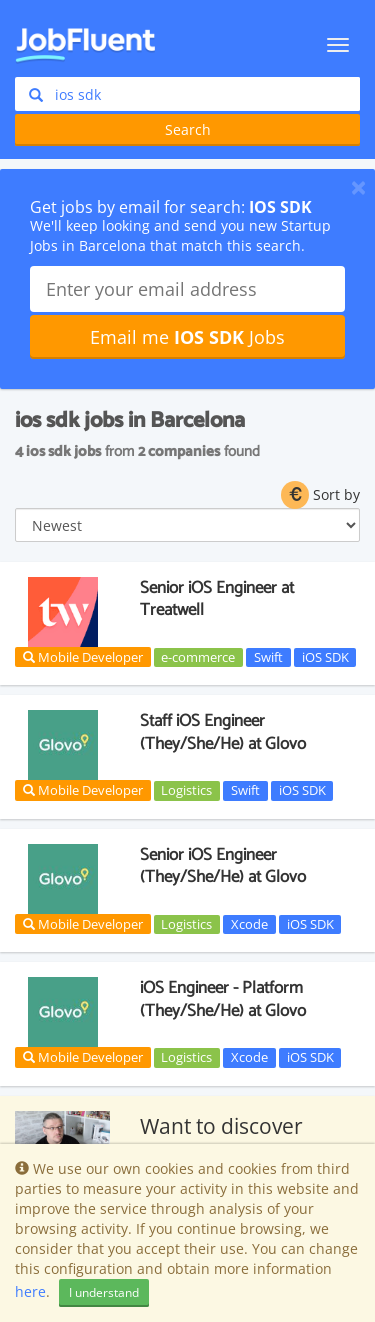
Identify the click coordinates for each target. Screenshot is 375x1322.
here (30, 1291)
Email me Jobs (187, 337)
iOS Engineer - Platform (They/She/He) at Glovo (223, 999)
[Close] (358, 187)
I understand (104, 1292)
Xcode (249, 924)
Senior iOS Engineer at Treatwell (217, 599)
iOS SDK (325, 657)
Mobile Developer (83, 657)
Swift (268, 657)
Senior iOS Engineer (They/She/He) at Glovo (223, 866)
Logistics (186, 790)
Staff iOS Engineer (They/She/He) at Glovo (223, 732)
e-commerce (198, 657)
